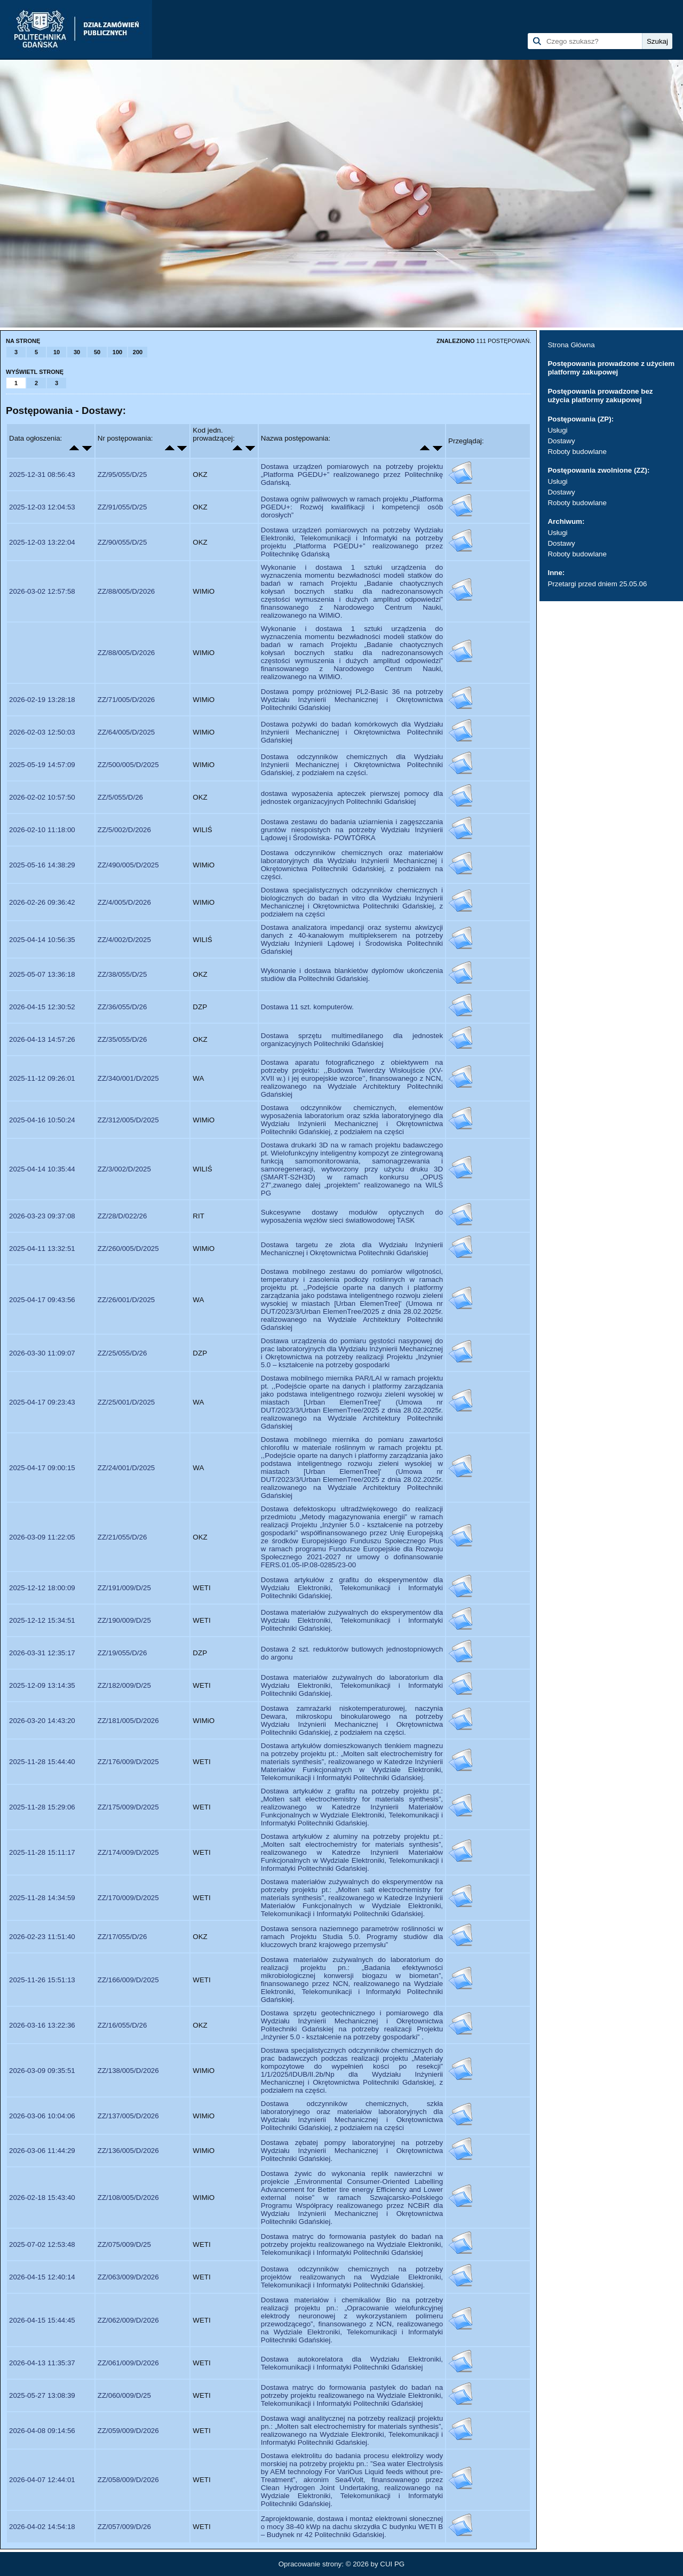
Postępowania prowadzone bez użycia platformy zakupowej (600, 395)
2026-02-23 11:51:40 (42, 1937)
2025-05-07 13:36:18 (42, 974)
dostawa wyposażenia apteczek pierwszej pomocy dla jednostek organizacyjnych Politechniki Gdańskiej (352, 797)
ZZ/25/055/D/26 (122, 1353)
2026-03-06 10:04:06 (42, 2116)
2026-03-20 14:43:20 (42, 1721)
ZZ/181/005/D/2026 (128, 1721)
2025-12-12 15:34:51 (42, 1620)
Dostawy (561, 441)
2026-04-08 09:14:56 (42, 2431)
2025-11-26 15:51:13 (42, 1980)
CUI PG (392, 2564)
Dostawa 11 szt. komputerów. (307, 1007)
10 (56, 352)
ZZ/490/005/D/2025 (128, 865)
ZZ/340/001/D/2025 (128, 1078)
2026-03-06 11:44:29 (42, 2151)
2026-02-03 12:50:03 (42, 732)
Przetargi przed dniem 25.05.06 (597, 584)
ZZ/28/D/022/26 (122, 1216)
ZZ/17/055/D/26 (122, 1937)
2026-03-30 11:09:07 (42, 1353)
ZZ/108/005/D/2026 (128, 2198)
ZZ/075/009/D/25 (124, 2244)
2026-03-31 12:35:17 (42, 1653)
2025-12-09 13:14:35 (42, 1685)
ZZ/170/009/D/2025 (128, 1898)
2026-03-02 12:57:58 (42, 591)
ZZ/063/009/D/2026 (128, 2277)
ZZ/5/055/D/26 (120, 797)
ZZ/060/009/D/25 (124, 2395)
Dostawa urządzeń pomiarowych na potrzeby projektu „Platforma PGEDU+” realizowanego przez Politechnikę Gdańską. (352, 474)
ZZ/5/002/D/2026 (124, 830)
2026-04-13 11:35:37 (42, 2363)
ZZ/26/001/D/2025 (126, 1300)
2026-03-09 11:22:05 (42, 1537)
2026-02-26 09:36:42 (42, 902)
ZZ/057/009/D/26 (124, 2527)
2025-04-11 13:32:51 (42, 1249)
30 (77, 352)
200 (137, 352)
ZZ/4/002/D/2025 (124, 940)
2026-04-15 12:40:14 (42, 2277)
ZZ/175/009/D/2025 (128, 1807)
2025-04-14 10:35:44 (42, 1169)
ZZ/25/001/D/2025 (126, 1402)
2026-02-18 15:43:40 (42, 2198)
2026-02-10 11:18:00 (42, 830)
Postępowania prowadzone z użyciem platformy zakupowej (610, 368)
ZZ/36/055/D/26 (122, 1007)
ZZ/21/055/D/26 (122, 1537)
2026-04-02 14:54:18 (42, 2527)
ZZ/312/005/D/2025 (128, 1120)
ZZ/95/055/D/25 (122, 474)
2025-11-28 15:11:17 (42, 1852)
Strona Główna (570, 345)
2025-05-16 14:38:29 (42, 865)
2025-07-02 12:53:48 (42, 2244)
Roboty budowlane (576, 452)
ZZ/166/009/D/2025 (128, 1980)
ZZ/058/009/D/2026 (128, 2480)
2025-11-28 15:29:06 (42, 1807)
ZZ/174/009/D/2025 (128, 1852)
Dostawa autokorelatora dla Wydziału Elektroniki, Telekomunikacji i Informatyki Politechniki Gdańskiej (352, 2363)
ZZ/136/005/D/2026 (128, 2151)
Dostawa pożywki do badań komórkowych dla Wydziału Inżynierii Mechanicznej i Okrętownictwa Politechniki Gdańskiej (352, 732)
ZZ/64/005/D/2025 (126, 732)
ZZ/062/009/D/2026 (128, 2320)
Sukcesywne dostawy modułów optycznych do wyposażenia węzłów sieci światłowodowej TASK (352, 1216)
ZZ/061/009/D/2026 (128, 2363)
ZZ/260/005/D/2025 (128, 1249)
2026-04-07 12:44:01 (42, 2480)
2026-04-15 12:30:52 (42, 1007)
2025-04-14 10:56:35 (42, 940)
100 (117, 352)
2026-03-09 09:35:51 (42, 2071)
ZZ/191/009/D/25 (124, 1588)
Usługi (557, 430)
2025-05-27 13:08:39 (42, 2395)
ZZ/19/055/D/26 (122, 1653)
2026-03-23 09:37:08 (42, 1216)
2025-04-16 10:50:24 (42, 1120)
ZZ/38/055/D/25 (122, 974)
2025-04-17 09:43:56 (42, 1300)
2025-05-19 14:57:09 (42, 765)
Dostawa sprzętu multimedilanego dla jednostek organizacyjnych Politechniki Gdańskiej (352, 1040)
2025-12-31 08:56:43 (42, 474)
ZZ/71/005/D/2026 (126, 700)
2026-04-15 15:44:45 (42, 2320)
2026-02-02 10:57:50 (42, 797)
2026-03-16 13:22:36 (42, 2025)
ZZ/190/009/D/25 (124, 1620)
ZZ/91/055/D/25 (122, 507)
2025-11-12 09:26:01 (42, 1078)
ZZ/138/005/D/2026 (128, 2071)
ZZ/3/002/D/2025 (124, 1169)
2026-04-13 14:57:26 (42, 1039)
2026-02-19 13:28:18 (42, 700)
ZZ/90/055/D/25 (122, 542)
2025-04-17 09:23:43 (42, 1402)
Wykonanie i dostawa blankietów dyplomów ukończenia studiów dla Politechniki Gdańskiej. (352, 975)
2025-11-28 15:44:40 (42, 1762)
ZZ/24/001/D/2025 (126, 1468)
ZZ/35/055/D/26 (122, 1039)
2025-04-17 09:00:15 (42, 1468)
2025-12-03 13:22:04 (42, 542)
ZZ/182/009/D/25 (124, 1685)
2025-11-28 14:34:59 (42, 1898)
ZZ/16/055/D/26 (122, 2025)
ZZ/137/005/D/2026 (128, 2116)
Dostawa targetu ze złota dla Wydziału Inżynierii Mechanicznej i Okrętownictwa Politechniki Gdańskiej (352, 1249)
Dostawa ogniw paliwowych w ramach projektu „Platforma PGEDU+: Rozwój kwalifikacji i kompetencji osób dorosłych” (352, 507)
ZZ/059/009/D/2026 (128, 2431)
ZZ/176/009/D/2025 (128, 1762)
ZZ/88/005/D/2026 (126, 591)
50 (97, 352)
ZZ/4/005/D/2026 (124, 902)
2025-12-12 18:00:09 (42, 1588)
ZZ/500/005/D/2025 (128, 765)
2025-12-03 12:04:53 (42, 507)
